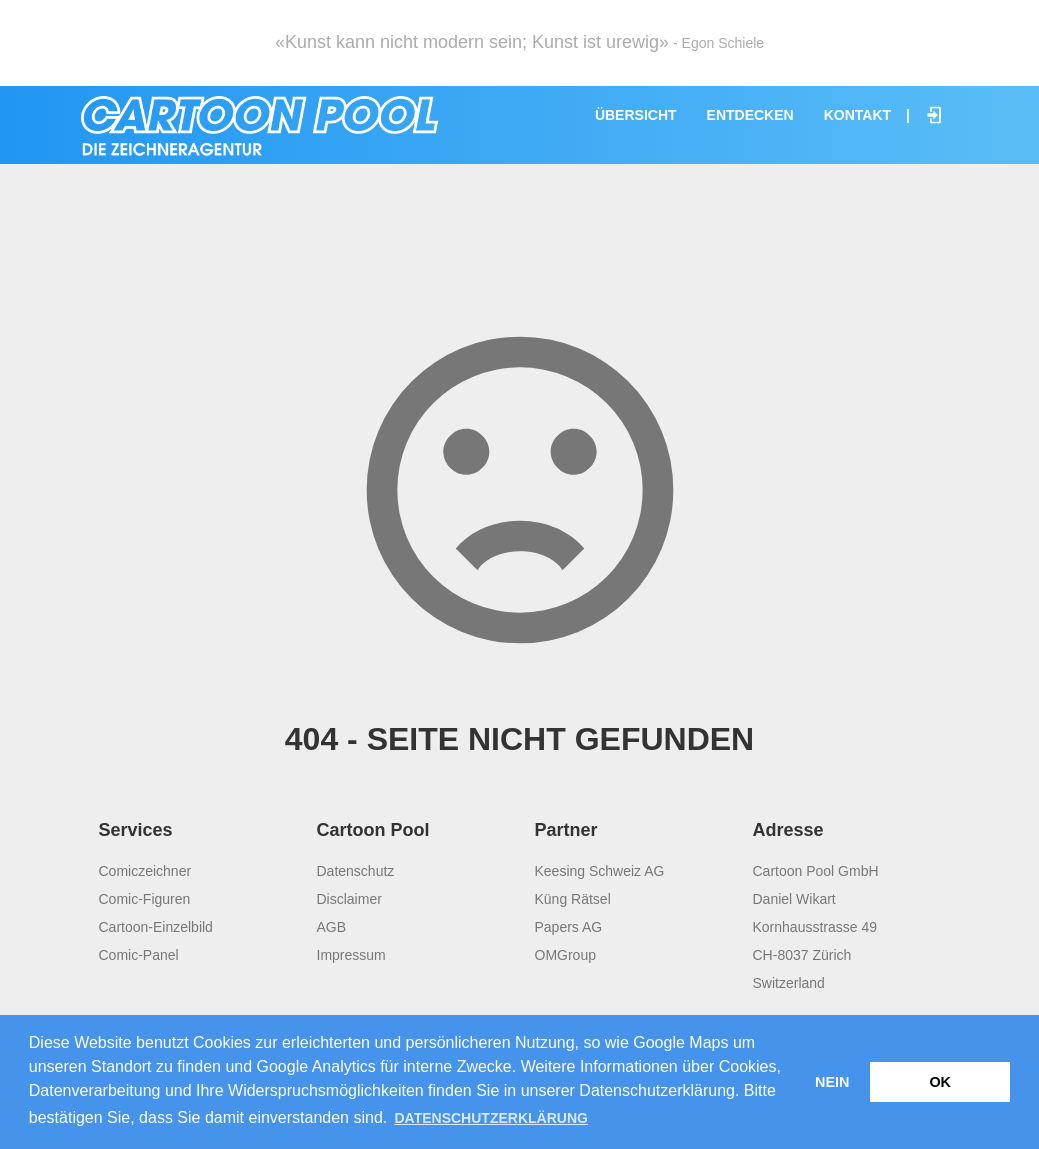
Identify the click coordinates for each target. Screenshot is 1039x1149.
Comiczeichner (145, 871)
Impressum (351, 955)
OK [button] (940, 1082)
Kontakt (857, 115)
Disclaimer (349, 899)
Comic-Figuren (145, 899)
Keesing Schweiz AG (600, 871)
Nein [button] (832, 1082)
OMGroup (565, 955)
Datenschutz (356, 871)
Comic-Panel (139, 955)
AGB (332, 927)
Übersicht (636, 115)
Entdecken (750, 115)
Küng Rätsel (573, 899)
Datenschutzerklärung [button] (490, 1118)
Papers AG (569, 927)
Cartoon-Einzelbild (156, 927)
